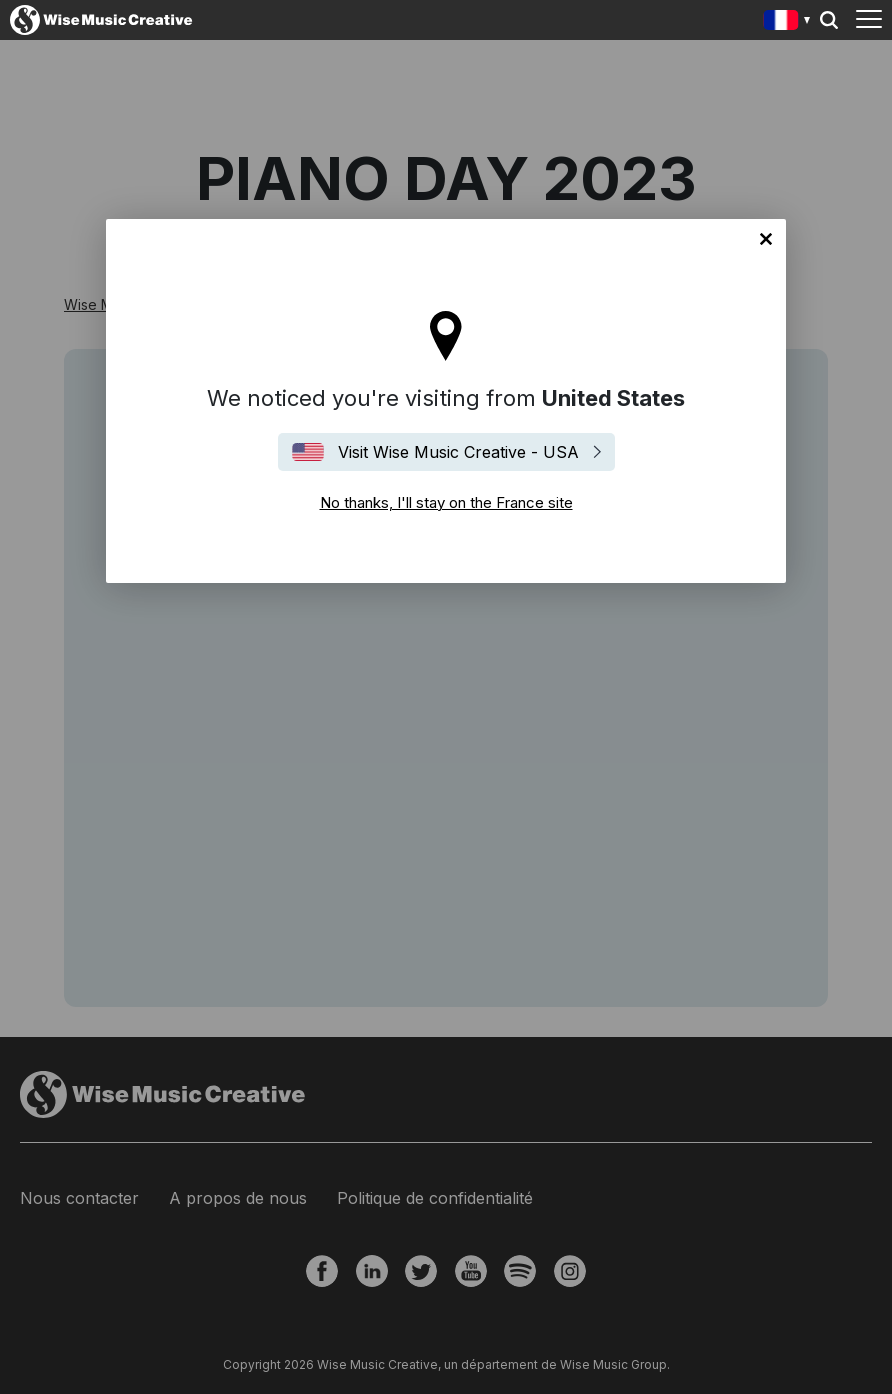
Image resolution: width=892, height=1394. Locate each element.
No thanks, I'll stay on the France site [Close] (766, 239)
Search (829, 20)
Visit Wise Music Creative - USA (458, 452)
